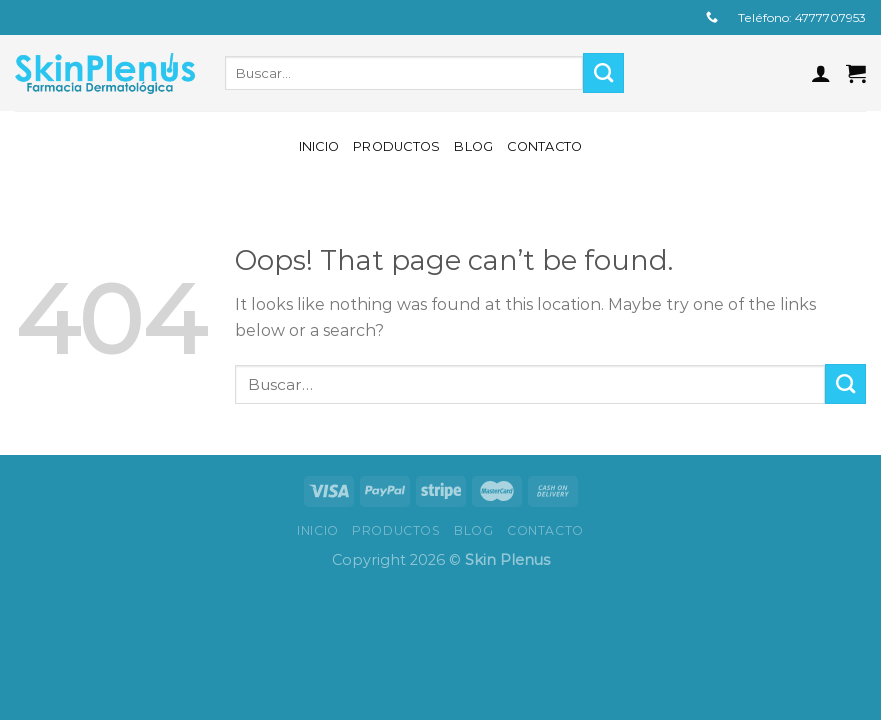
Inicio (319, 146)
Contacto (544, 146)
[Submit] (603, 73)
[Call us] (712, 18)
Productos (396, 146)
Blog (473, 146)
